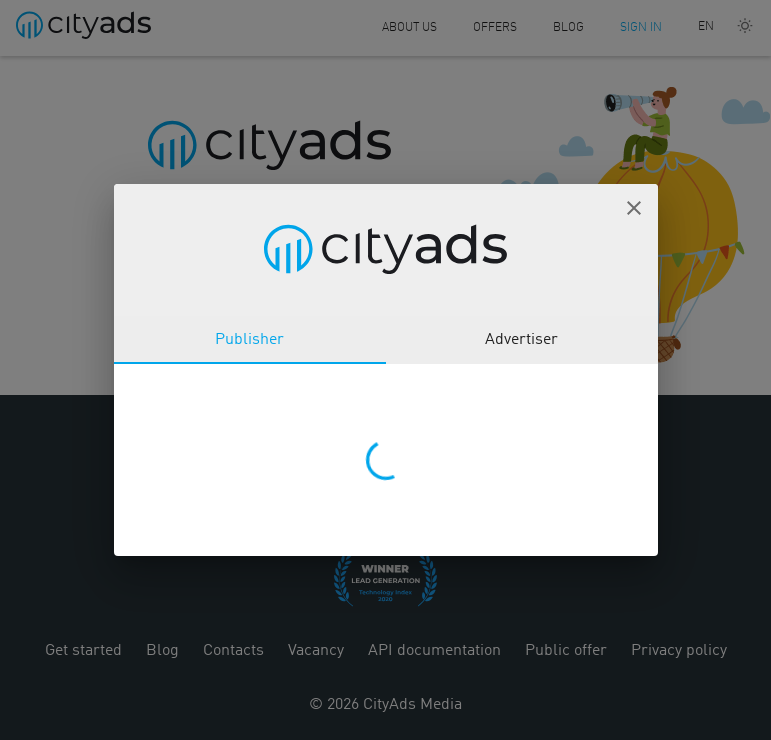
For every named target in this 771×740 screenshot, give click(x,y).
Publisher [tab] (249, 340)
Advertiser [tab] (521, 340)
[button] (634, 208)
